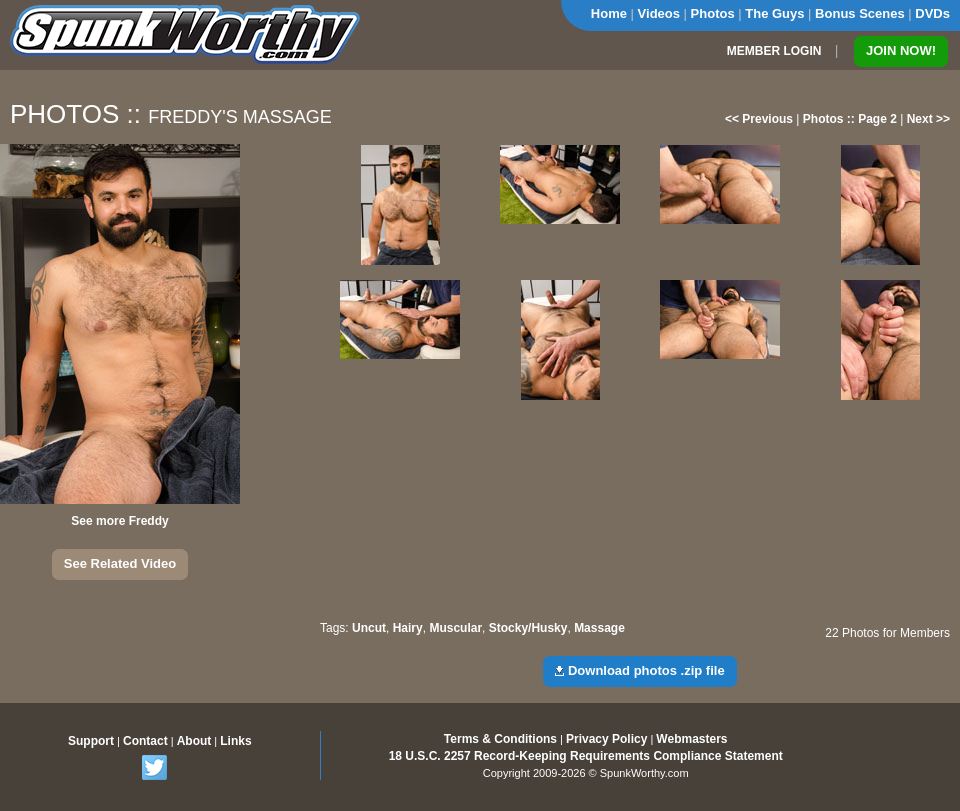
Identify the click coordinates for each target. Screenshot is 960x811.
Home (609, 13)
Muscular (455, 628)
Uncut (369, 628)
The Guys (774, 13)
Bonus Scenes (860, 13)
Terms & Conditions (500, 739)
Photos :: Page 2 (850, 119)
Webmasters (691, 739)
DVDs (932, 13)
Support (91, 741)
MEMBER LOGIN (774, 51)
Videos (659, 13)
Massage (599, 628)
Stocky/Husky (528, 628)
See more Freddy (119, 521)
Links (235, 741)
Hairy (408, 628)
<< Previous (759, 119)
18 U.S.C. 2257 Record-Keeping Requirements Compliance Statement (586, 756)
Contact (145, 741)
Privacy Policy (606, 739)
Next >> (928, 119)
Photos (713, 13)
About (194, 741)
